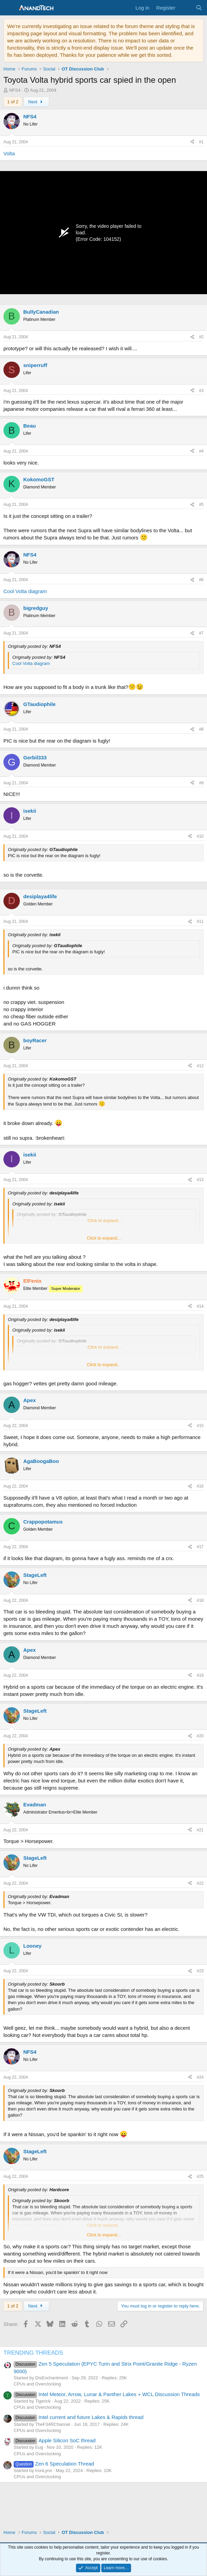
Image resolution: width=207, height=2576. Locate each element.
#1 (201, 142)
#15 (200, 1425)
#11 (200, 921)
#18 (200, 1600)
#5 (201, 504)
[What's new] (185, 7)
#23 (200, 1971)
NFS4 (15, 90)
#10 (200, 836)
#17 (200, 1546)
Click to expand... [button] (104, 1238)
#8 (201, 729)
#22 (200, 1883)
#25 (200, 2176)
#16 (200, 1486)
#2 (201, 337)
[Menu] (9, 8)
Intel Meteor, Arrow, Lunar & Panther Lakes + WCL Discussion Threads (107, 2394)
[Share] (192, 142)
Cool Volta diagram (25, 591)
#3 (201, 390)
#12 (200, 1065)
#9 (201, 783)
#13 (200, 1179)
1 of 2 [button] (12, 101)
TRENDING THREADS (33, 2353)
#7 (201, 633)
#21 (200, 1830)
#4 (201, 451)
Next (36, 101)
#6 (201, 579)
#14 (200, 1306)
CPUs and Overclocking (37, 2384)
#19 (200, 1675)
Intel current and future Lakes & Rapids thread (78, 2417)
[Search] (199, 7)
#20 (200, 1736)
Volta (9, 153)
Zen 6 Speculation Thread (54, 2464)
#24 (200, 2077)
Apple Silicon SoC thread (54, 2440)
